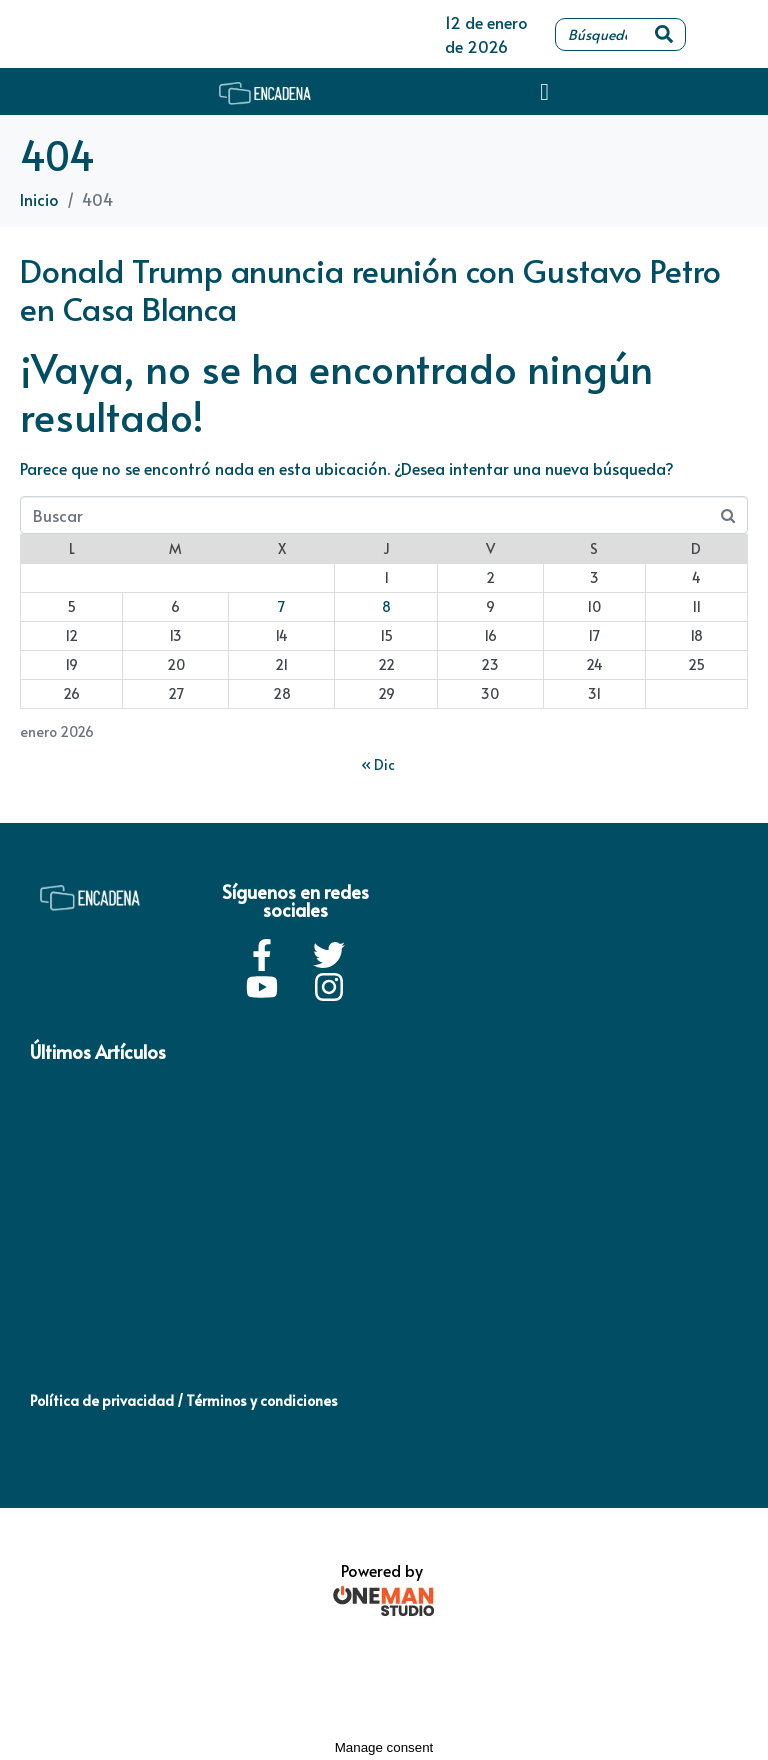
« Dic (378, 764)
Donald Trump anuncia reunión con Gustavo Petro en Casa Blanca (370, 289)
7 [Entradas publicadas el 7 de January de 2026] (281, 606)
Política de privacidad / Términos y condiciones (184, 1400)
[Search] (664, 34)
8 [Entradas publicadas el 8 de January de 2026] (386, 606)
